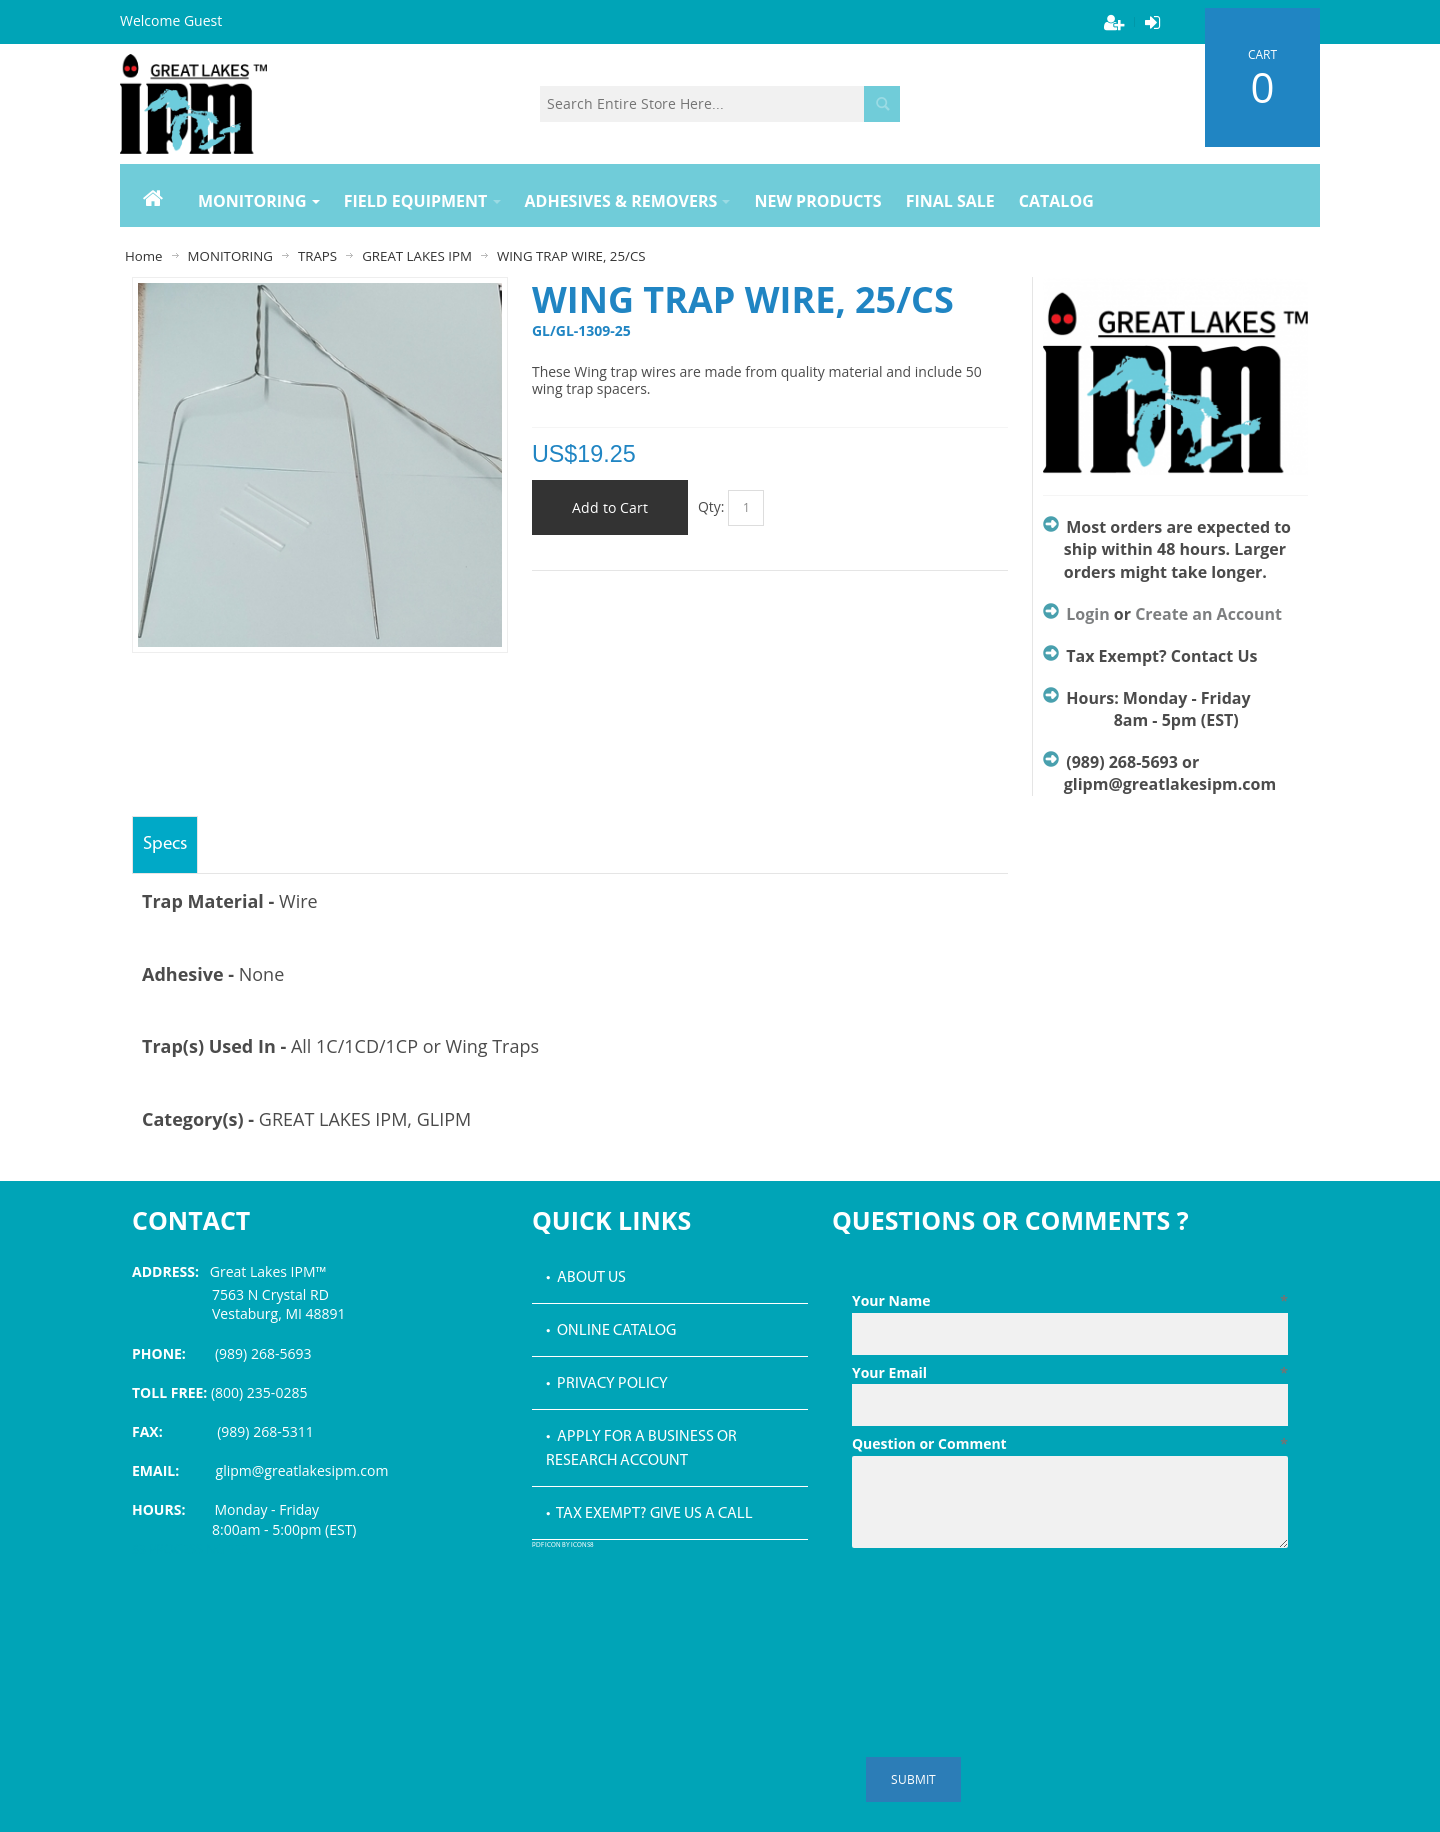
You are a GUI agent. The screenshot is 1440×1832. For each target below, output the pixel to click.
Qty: (711, 506)
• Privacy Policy (607, 1384)
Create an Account (1208, 614)
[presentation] (1004, 1605)
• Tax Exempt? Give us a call (649, 1514)
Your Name (1070, 1301)
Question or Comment (1070, 1444)
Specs (165, 844)
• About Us (586, 1278)
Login (1087, 614)
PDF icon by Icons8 (563, 1545)
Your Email (1070, 1373)
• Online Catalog (611, 1331)
